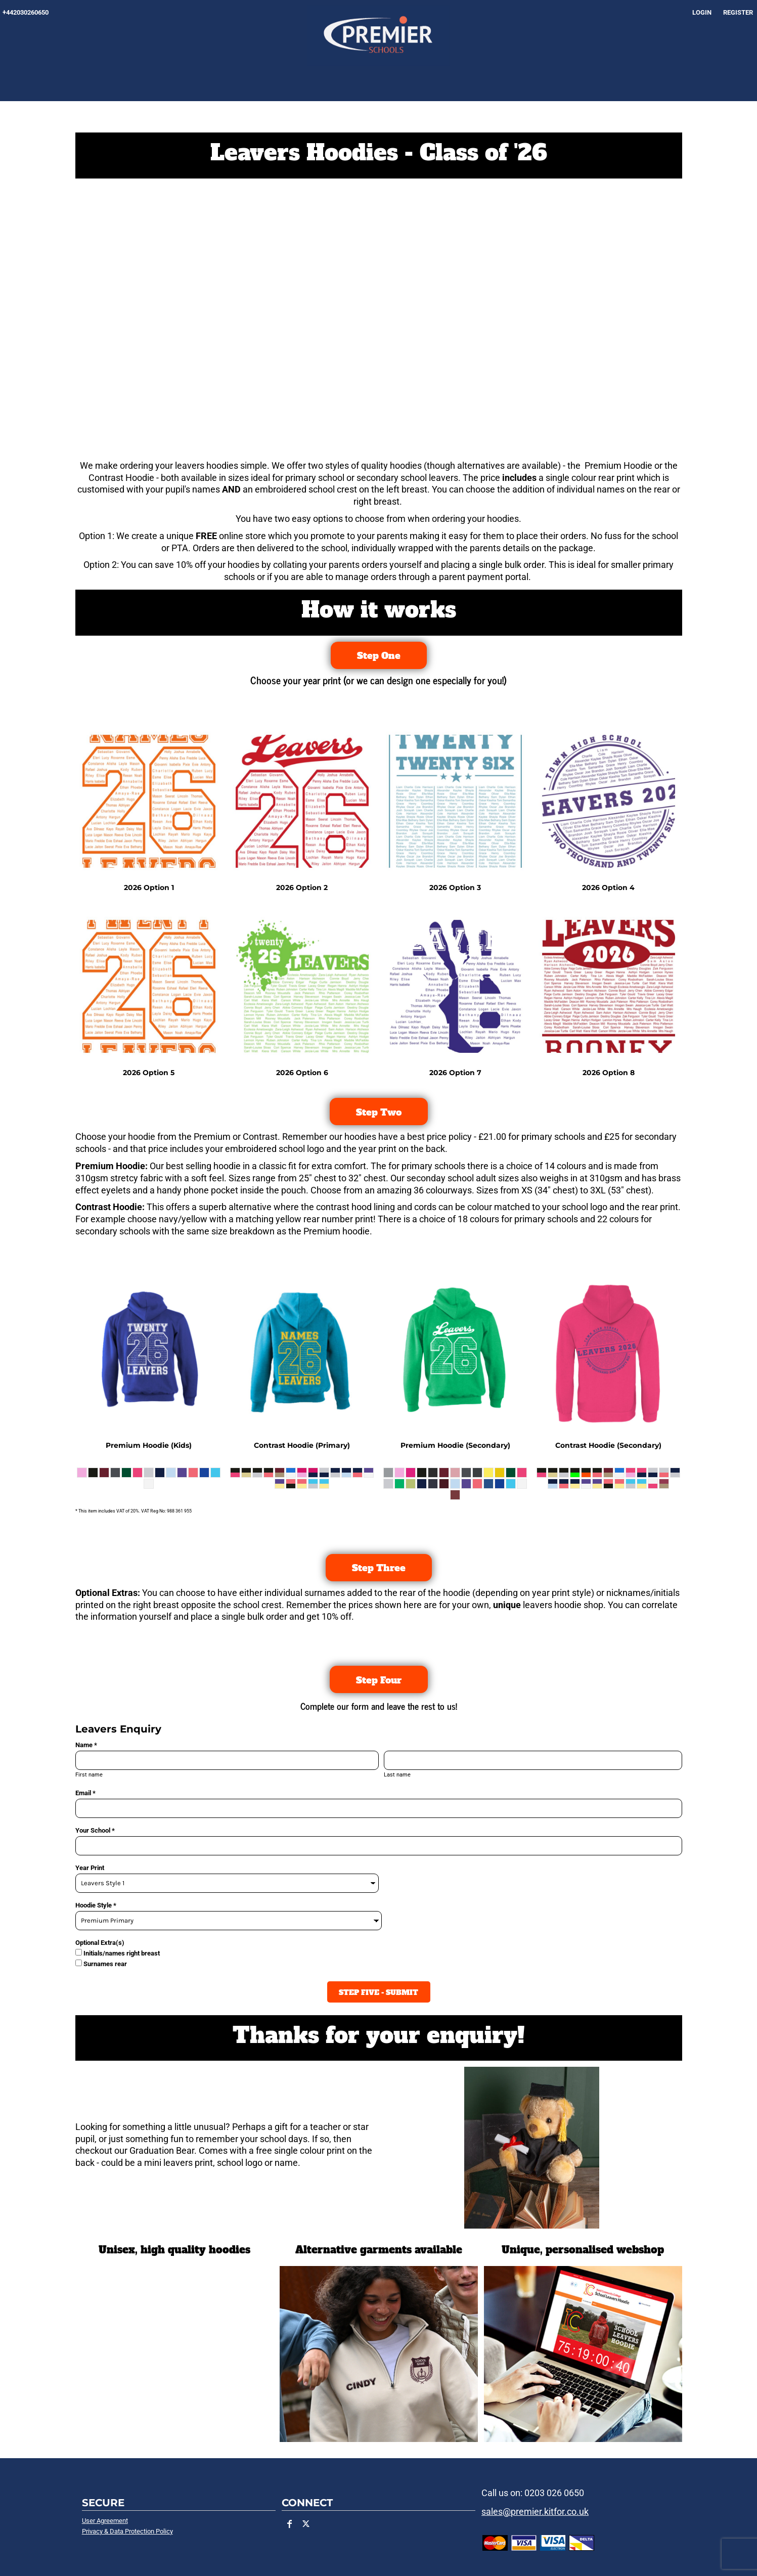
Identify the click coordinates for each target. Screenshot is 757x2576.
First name (89, 1774)
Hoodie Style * (95, 1905)
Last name (397, 1774)
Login (701, 12)
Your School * (95, 1830)
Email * (85, 1793)
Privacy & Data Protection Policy (127, 2531)
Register (738, 12)
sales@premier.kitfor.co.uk (535, 2511)
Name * (86, 1745)
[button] (583, 2353)
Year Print (89, 1868)
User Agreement (105, 2520)
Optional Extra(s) (99, 1942)
